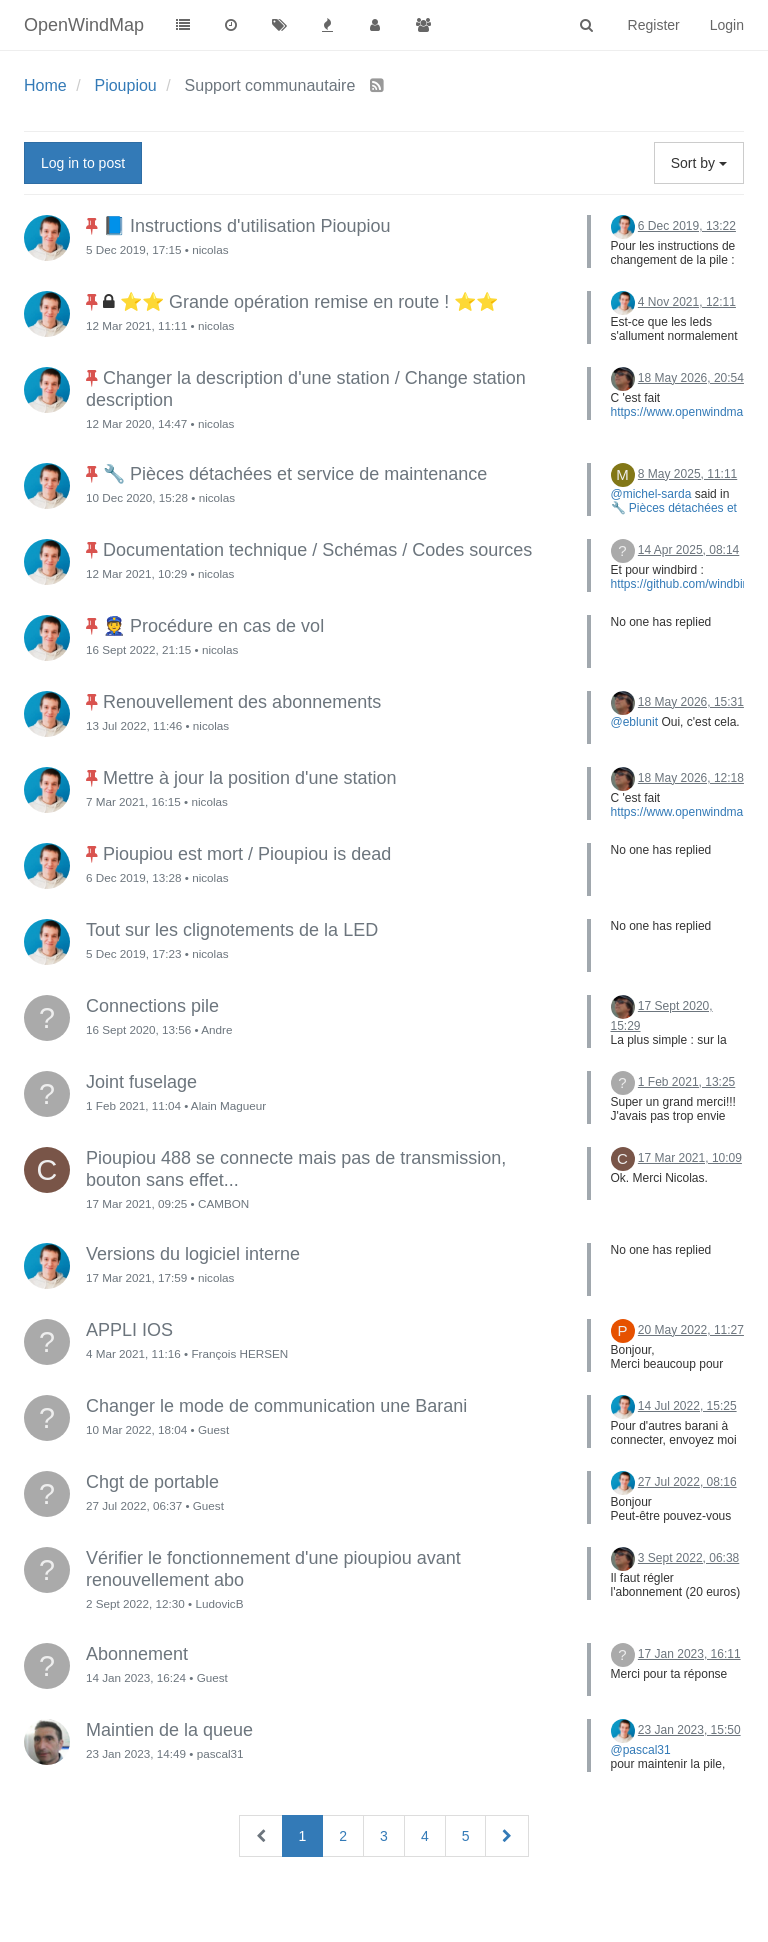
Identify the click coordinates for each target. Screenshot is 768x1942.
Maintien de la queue (169, 1730)
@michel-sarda (651, 494)
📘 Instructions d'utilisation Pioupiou (247, 226)
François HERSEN (239, 1353)
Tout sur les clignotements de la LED (232, 930)
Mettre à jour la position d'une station (250, 778)
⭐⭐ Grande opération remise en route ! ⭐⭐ (309, 302)
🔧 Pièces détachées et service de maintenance (295, 474)
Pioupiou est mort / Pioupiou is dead (247, 854)
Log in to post (83, 163)
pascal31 (220, 1753)
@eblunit (635, 722)
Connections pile (152, 1006)
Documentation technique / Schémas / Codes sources (317, 550)
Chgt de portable (152, 1482)
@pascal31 (641, 1750)
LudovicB (219, 1603)
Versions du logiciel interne (193, 1254)
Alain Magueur (228, 1105)
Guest (213, 1429)
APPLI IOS (129, 1330)
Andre (216, 1029)
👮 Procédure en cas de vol (213, 626)
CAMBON (223, 1203)
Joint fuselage (141, 1082)
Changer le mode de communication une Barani (276, 1406)
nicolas (210, 249)
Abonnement (137, 1654)
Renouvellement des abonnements (242, 702)
